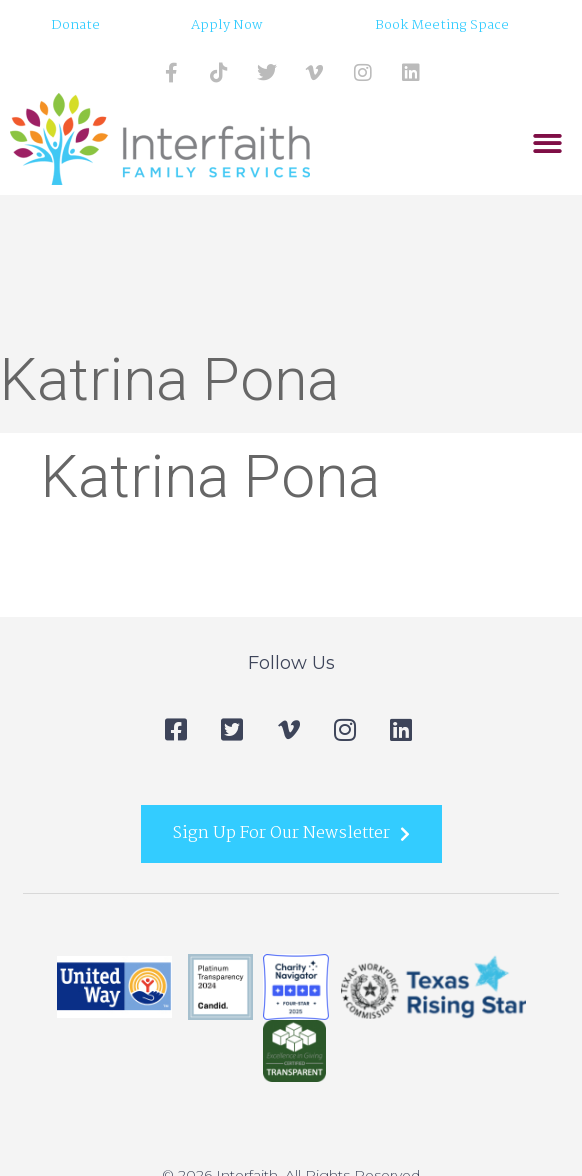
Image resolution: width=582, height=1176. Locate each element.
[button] (547, 144)
